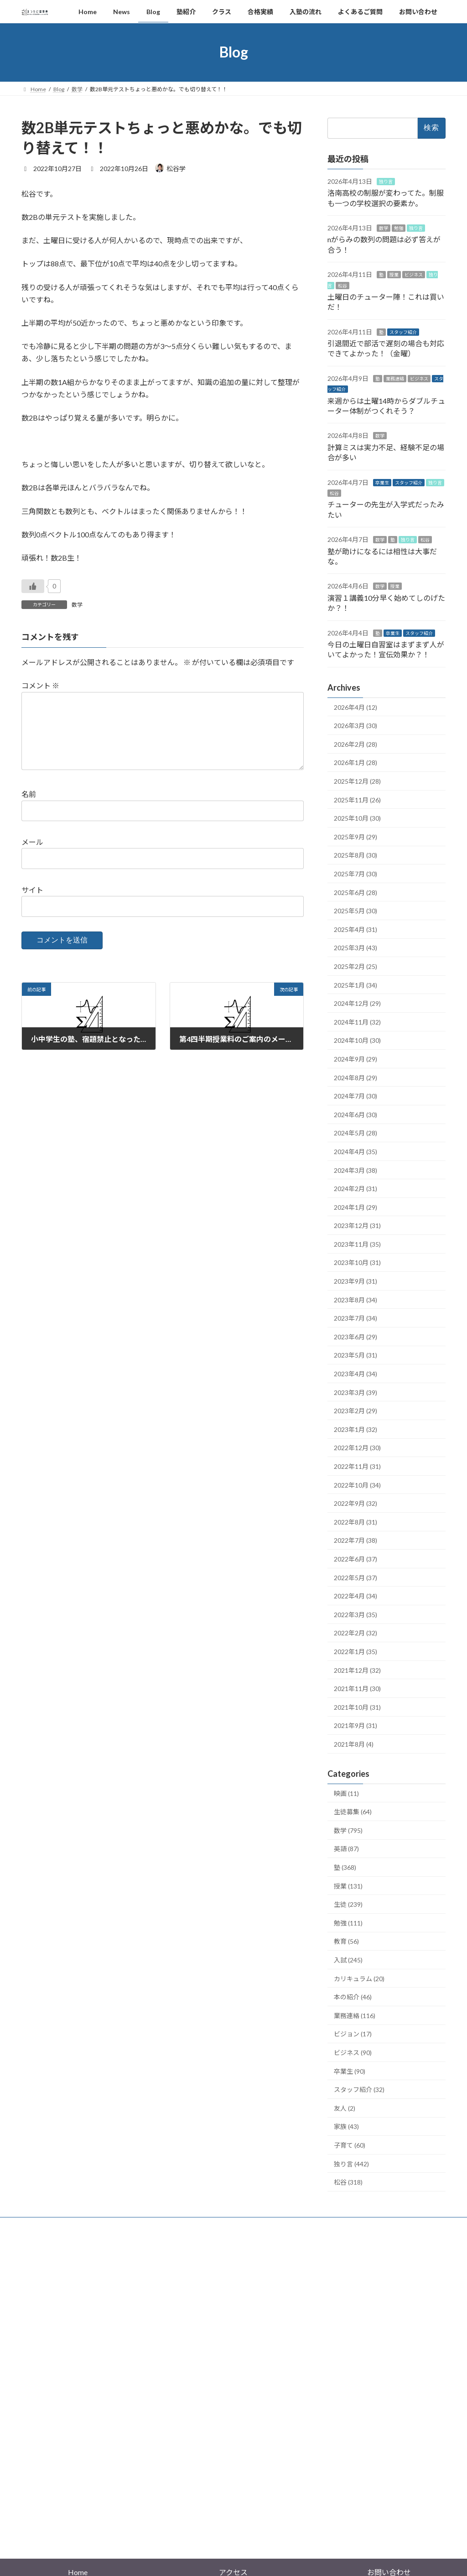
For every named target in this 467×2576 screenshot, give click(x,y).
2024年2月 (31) (355, 1188)
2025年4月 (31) (355, 929)
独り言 (386, 181)
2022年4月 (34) (355, 1596)
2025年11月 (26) (357, 799)
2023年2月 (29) (355, 1411)
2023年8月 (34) (355, 1299)
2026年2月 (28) (355, 744)
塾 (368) (345, 1867)
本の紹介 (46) (353, 1997)
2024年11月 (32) (357, 1021)
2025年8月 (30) (355, 855)
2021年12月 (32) (357, 1670)
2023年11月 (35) (357, 1244)
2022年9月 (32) (355, 1503)
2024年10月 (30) (357, 1040)
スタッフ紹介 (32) (359, 2089)
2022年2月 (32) (355, 1633)
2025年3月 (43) (355, 948)
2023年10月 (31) (357, 1262)
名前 (28, 809)
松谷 (342, 285)
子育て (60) (349, 2145)
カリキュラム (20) (359, 1978)
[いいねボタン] (32, 586)
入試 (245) (348, 1960)
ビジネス (414, 274)
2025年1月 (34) (355, 985)
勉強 (398, 228)
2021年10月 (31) (357, 1707)
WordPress (184, 2516)
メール (32, 857)
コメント (40, 686)
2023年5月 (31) (355, 1355)
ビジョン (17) (353, 2034)
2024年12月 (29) (357, 1003)
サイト (32, 904)
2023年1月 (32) (355, 1429)
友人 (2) (344, 2108)
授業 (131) (348, 1885)
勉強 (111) (348, 1922)
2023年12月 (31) (357, 1225)
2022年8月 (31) (355, 1521)
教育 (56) (346, 1941)
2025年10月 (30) (357, 818)
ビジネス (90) (353, 2052)
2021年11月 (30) (357, 1688)
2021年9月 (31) (355, 1725)
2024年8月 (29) (355, 1077)
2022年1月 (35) (355, 1651)
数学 (77, 604)
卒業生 (382, 482)
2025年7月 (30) (355, 874)
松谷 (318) (348, 2182)
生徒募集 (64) (353, 1812)
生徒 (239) (348, 1904)
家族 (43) (346, 2126)
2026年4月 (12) (355, 707)
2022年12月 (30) (357, 1448)
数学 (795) (348, 1830)
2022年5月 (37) (355, 1577)
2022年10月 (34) (357, 1484)
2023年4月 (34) (355, 1374)
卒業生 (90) (349, 2071)
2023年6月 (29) (355, 1336)
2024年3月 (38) (355, 1170)
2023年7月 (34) (355, 1318)
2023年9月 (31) (355, 1281)
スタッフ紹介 (403, 331)
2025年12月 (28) (357, 781)
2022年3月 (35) (355, 1614)
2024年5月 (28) (355, 1133)
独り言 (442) (351, 2163)
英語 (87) (346, 1849)
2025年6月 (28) (355, 892)
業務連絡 (395, 378)
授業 (394, 274)
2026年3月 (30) (355, 725)
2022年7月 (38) (355, 1540)
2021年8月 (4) (354, 1744)
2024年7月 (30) (355, 1096)
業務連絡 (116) (354, 2015)
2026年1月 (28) (355, 762)
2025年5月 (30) (355, 911)
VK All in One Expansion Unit (292, 2516)
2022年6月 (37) (355, 1559)
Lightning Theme (231, 2516)
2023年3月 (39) (355, 1392)
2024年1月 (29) (355, 1207)
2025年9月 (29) (355, 836)
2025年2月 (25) (355, 966)
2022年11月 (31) (357, 1466)
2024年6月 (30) (355, 1114)
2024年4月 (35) (355, 1151)
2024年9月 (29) (355, 1059)
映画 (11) (346, 1793)
